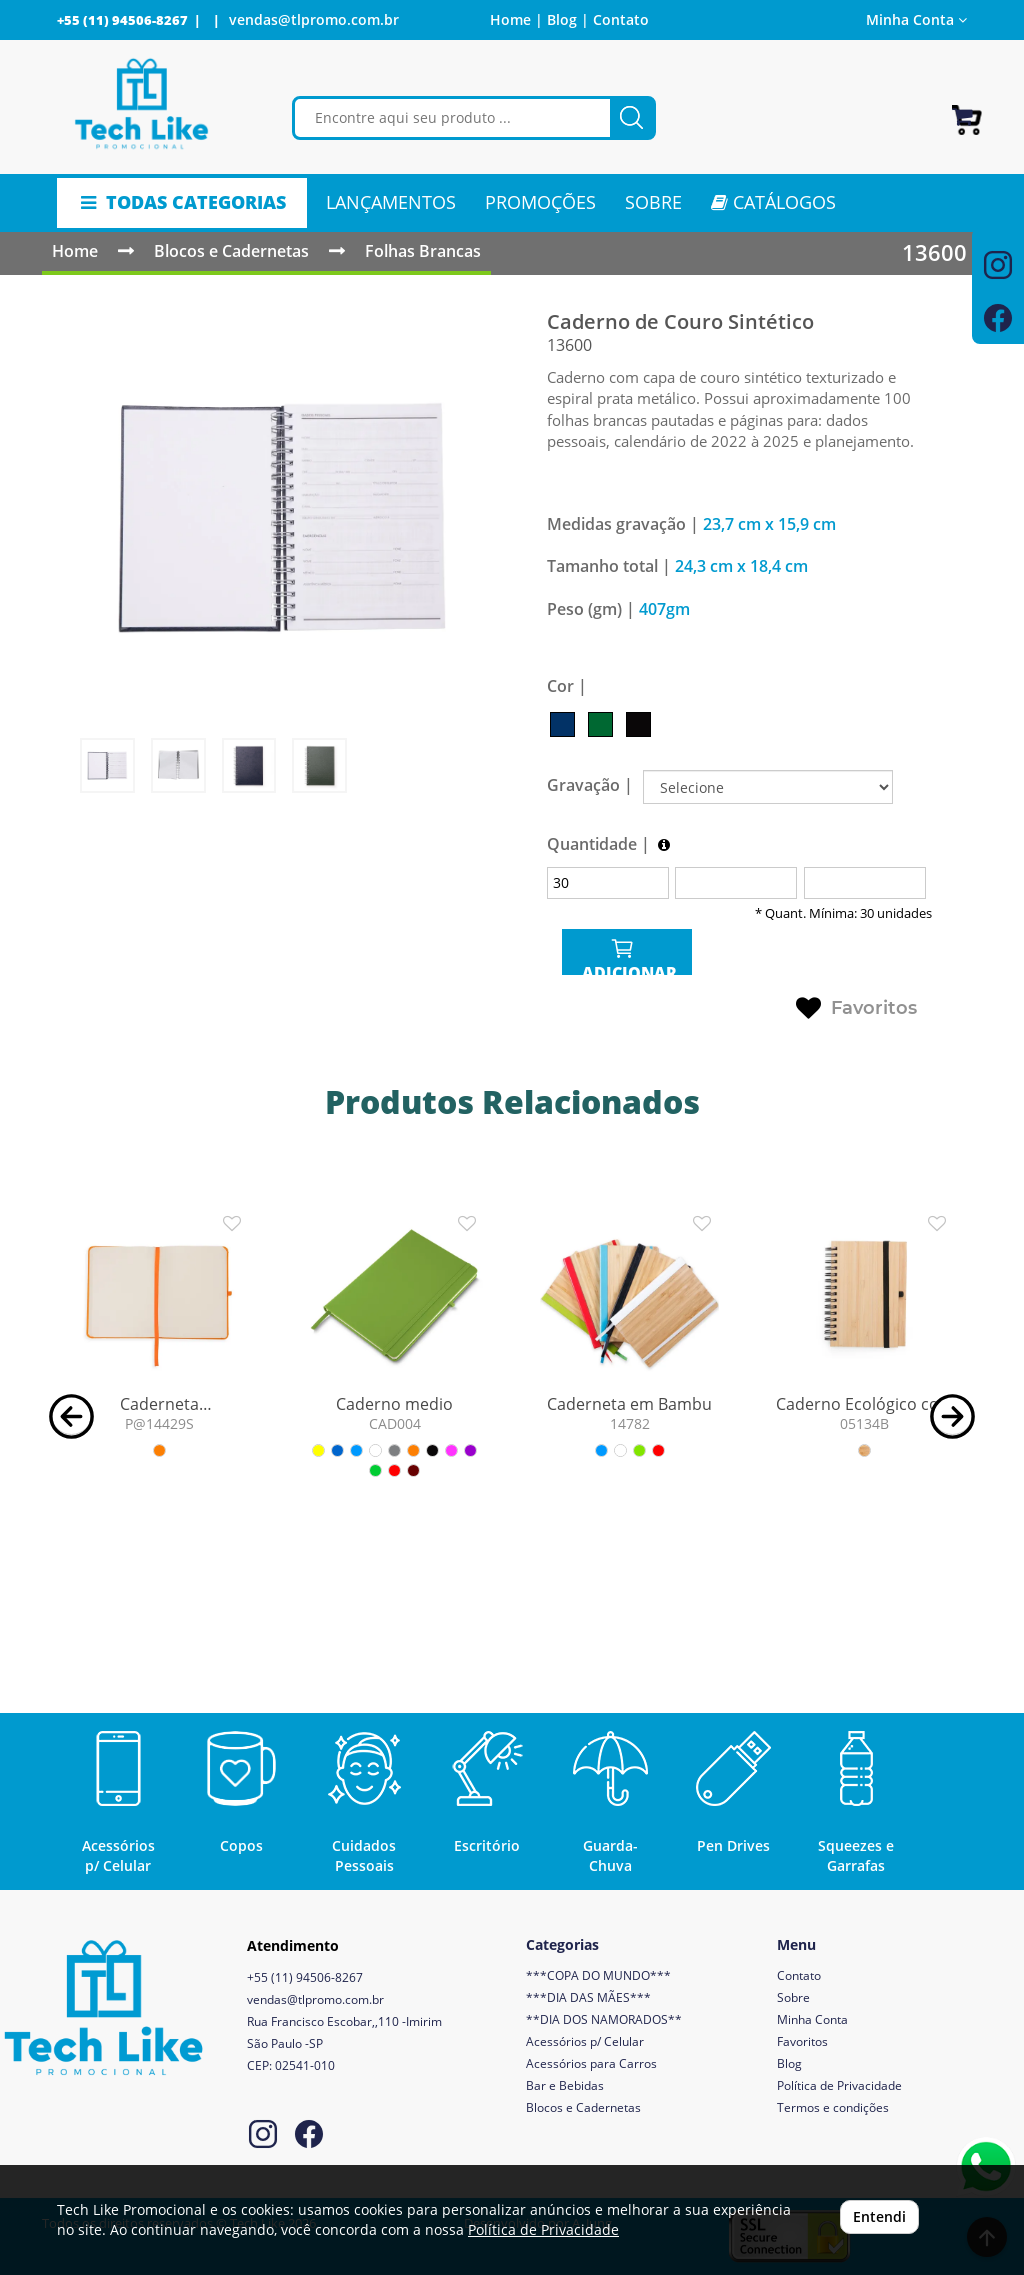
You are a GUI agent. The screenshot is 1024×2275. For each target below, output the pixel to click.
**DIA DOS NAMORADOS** (604, 2019)
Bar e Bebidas (565, 2085)
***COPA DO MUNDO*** (598, 1975)
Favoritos (856, 1009)
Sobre (793, 1997)
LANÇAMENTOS (391, 202)
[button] (71, 1414)
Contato (621, 19)
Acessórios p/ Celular (585, 2041)
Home (75, 251)
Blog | (568, 19)
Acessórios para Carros (591, 2063)
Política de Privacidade (839, 2085)
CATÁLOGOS (773, 202)
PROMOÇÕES (540, 202)
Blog (789, 2063)
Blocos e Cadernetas (231, 251)
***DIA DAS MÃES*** (588, 1997)
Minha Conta (916, 19)
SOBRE (653, 202)
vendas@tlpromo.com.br (314, 19)
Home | (516, 19)
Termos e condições (833, 2107)
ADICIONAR (627, 955)
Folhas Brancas (423, 251)
